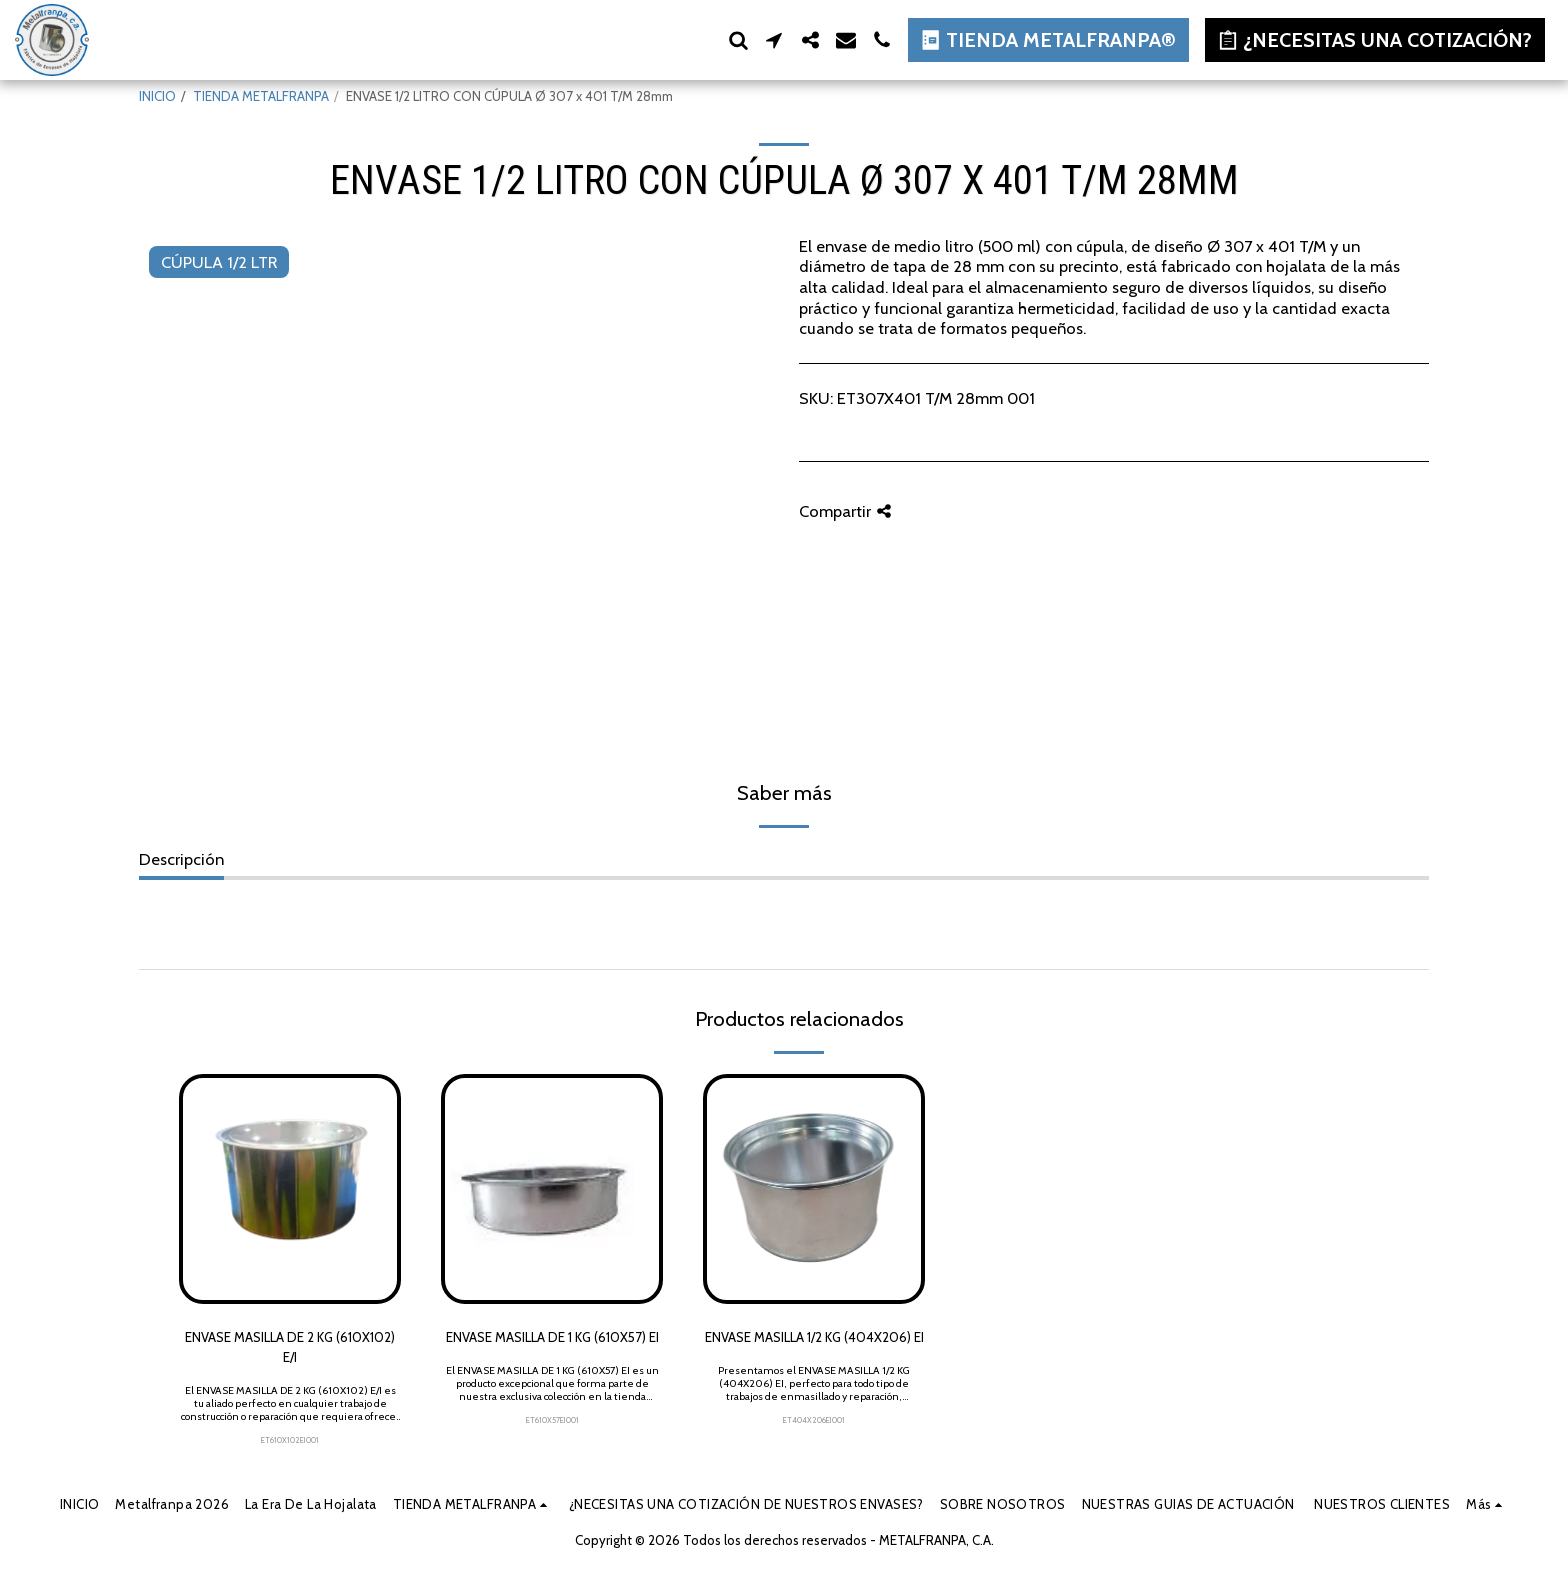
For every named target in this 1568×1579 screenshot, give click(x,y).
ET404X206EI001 (814, 1420)
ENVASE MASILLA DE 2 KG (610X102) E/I (290, 1347)
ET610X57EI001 (552, 1420)
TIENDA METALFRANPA (261, 96)
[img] (290, 1189)
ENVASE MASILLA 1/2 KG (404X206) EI (814, 1337)
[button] (738, 40)
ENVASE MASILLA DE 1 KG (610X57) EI (552, 1337)
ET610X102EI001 (290, 1440)
